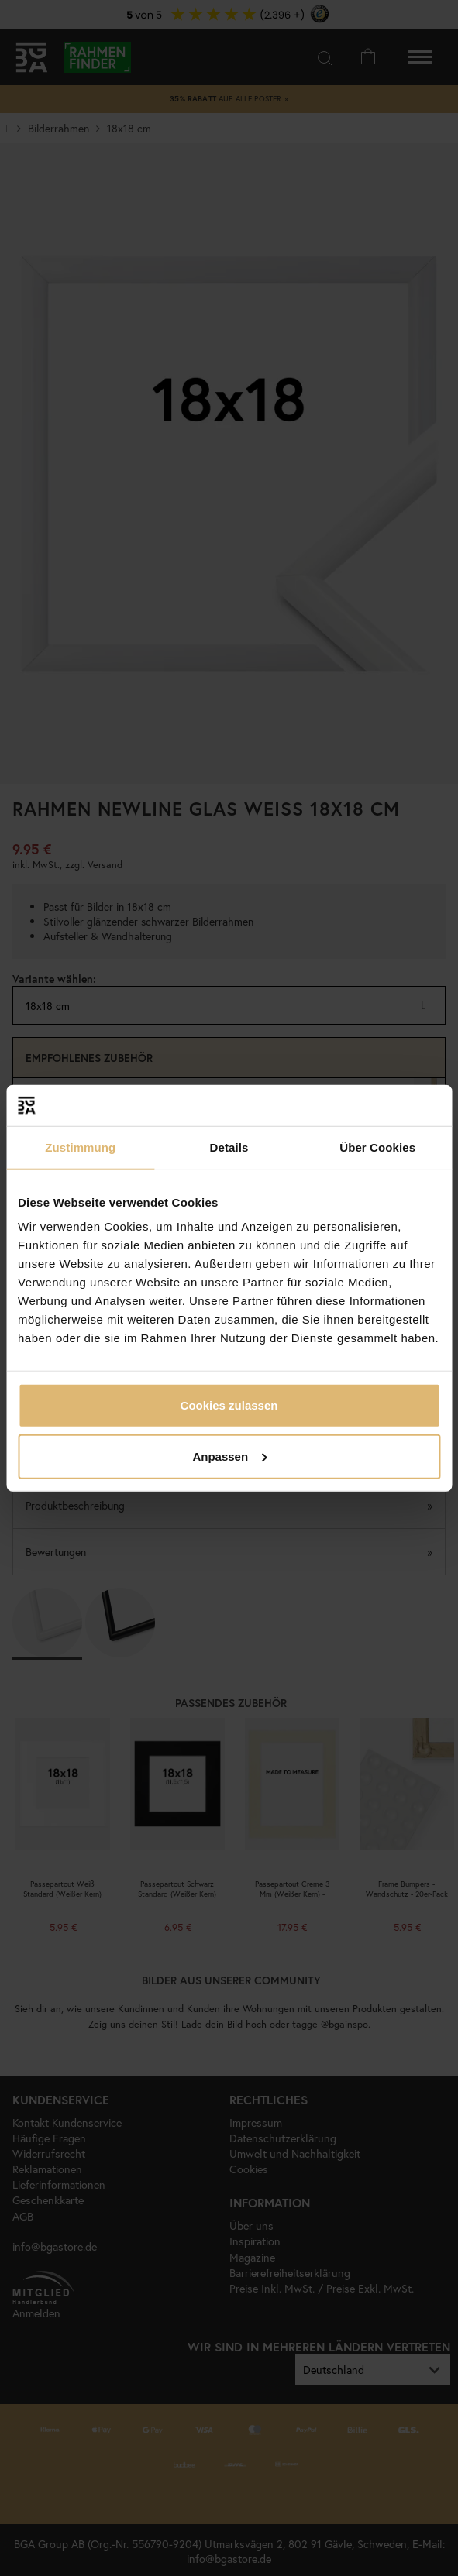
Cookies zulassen (229, 1405)
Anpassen (229, 1455)
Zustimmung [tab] (80, 1146)
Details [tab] (229, 1146)
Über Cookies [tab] (377, 1146)
